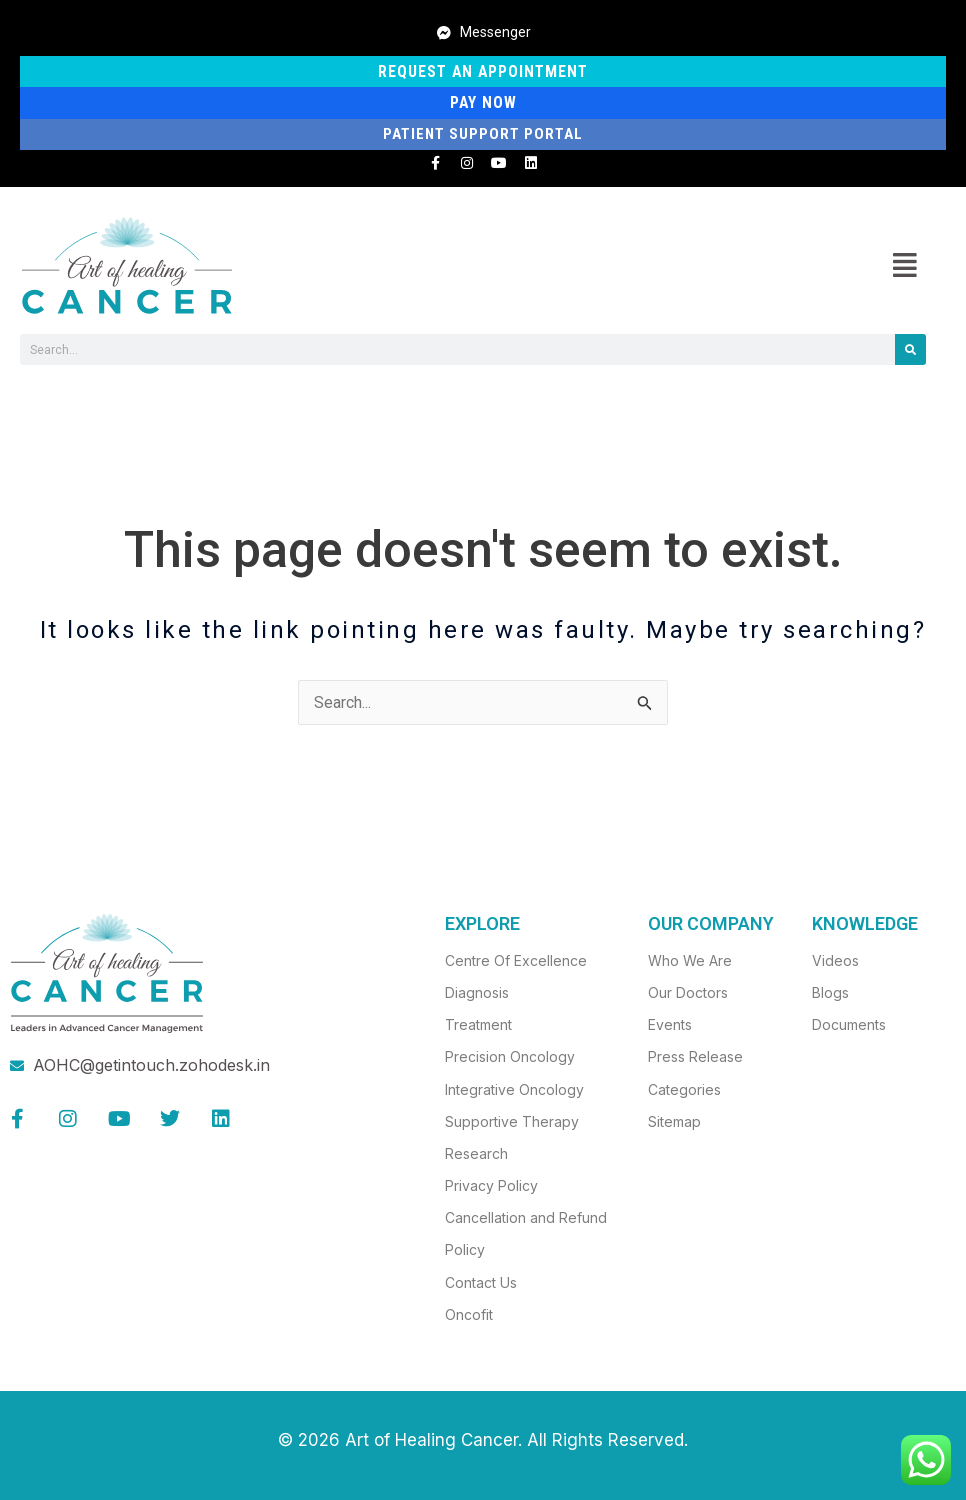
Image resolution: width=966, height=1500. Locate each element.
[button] (904, 266)
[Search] (910, 350)
